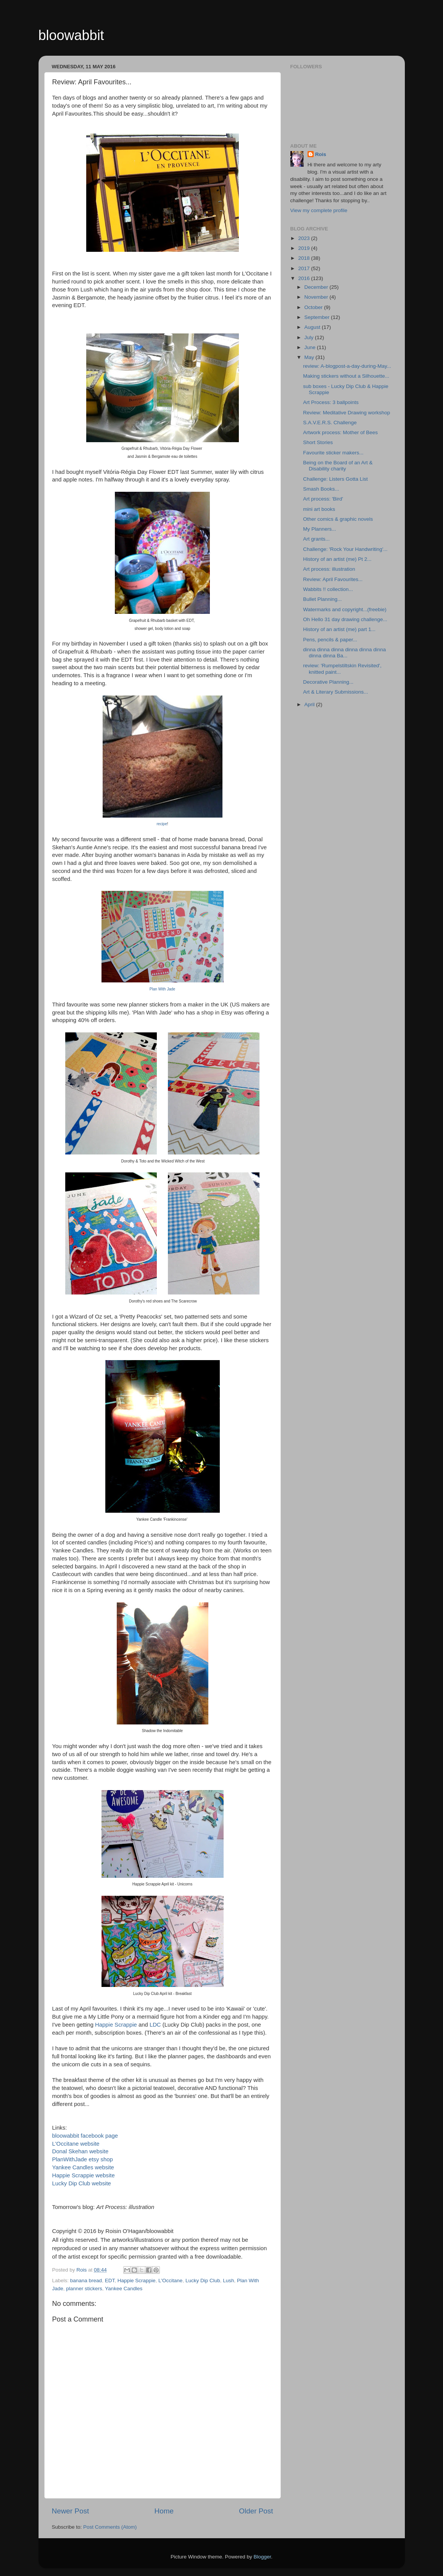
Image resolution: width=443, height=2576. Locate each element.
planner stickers (84, 2288)
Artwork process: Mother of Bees (340, 432)
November (317, 297)
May (310, 357)
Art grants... (316, 539)
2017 (304, 268)
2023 (304, 238)
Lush (228, 2280)
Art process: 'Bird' (323, 499)
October (314, 307)
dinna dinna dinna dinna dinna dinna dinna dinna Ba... (344, 652)
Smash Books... (321, 489)
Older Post (256, 2511)
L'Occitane (170, 2280)
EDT (110, 2280)
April (310, 704)
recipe (161, 824)
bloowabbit (71, 35)
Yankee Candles (123, 2288)
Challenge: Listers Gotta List (335, 479)
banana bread (86, 2280)
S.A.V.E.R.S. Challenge (330, 422)
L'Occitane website (76, 2144)
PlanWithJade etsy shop (82, 2159)
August (313, 327)
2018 (304, 258)
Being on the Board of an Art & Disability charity (337, 466)
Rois (320, 154)
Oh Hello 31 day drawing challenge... (345, 619)
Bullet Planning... (322, 599)
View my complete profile (319, 210)
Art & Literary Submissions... (335, 692)
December (317, 287)
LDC (155, 2025)
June (310, 347)
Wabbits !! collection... (328, 589)
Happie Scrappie (116, 2025)
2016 (304, 278)
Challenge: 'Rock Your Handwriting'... (345, 549)
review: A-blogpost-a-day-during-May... (347, 366)
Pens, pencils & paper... (330, 639)
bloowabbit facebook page (85, 2136)
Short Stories (318, 442)
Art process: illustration (329, 569)
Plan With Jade (162, 989)
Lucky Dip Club (202, 2280)
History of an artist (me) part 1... (339, 629)
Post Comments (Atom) (110, 2527)
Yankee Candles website (83, 2167)
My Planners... (319, 529)
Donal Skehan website (80, 2151)
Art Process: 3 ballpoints (331, 402)
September (317, 317)
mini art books (319, 509)
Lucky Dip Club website (81, 2183)
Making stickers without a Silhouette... (346, 376)
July (309, 337)
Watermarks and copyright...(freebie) (345, 609)
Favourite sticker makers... (333, 453)
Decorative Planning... (328, 682)
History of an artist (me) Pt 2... (337, 559)
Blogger (262, 2557)
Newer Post (70, 2511)
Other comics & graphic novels (338, 519)
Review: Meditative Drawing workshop (346, 412)
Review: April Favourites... (332, 579)
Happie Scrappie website (83, 2175)
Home (164, 2511)
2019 (304, 248)
